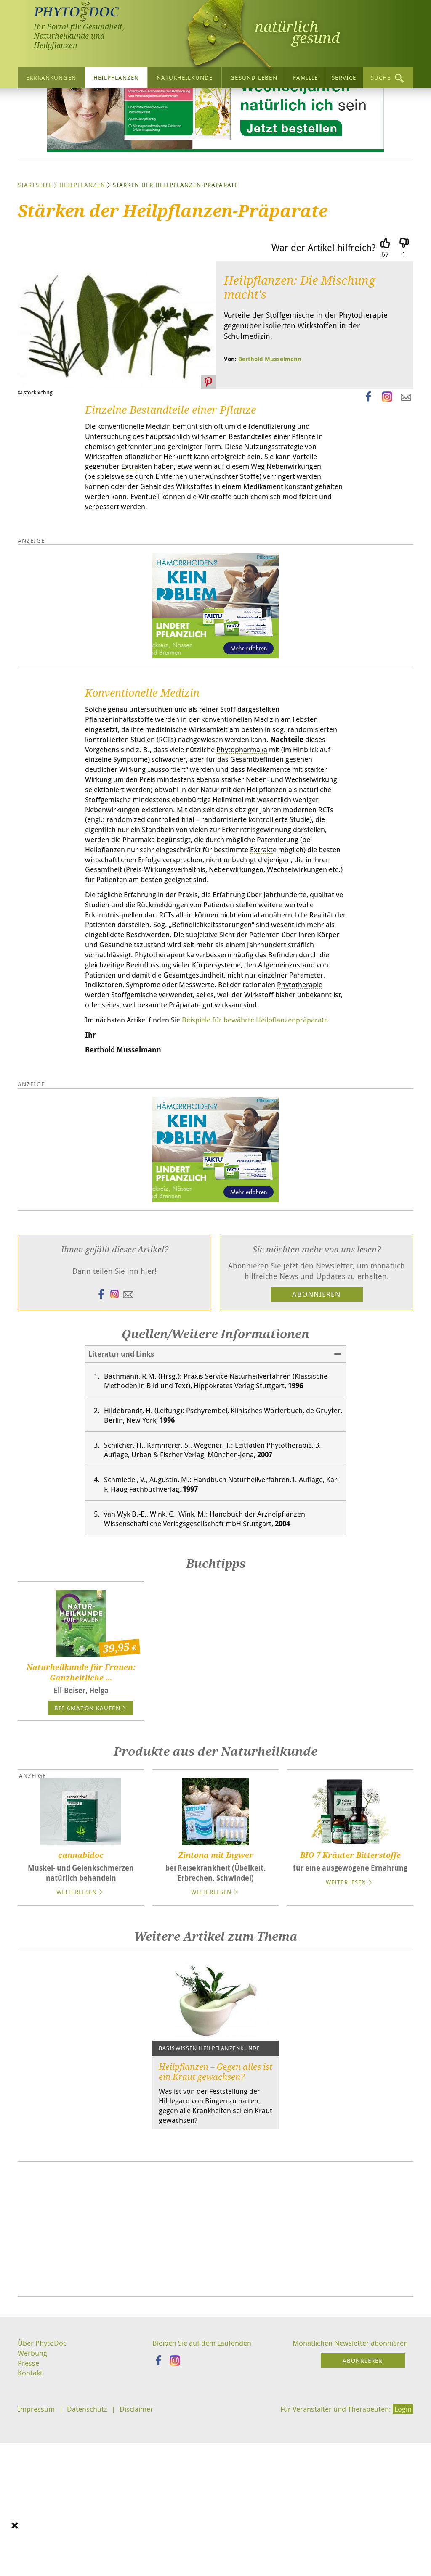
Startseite (35, 263)
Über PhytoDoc (43, 2506)
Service (344, 77)
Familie (305, 77)
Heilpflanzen (116, 77)
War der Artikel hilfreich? (323, 325)
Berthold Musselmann (269, 437)
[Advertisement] (215, 2392)
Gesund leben (253, 77)
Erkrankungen (51, 77)
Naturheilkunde (185, 77)
